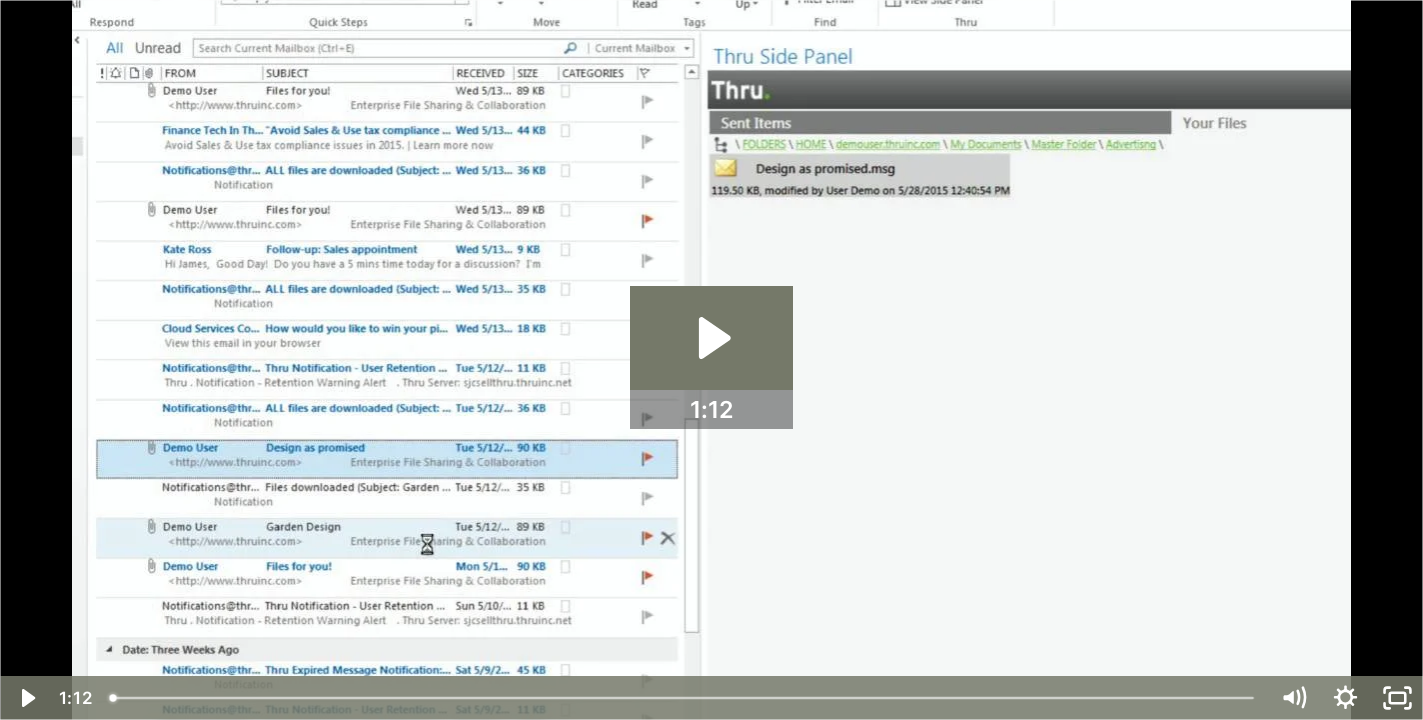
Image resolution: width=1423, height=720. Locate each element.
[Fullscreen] (1397, 698)
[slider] (683, 698)
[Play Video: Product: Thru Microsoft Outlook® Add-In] (711, 338)
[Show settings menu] (1345, 698)
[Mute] (1293, 698)
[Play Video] (26, 698)
